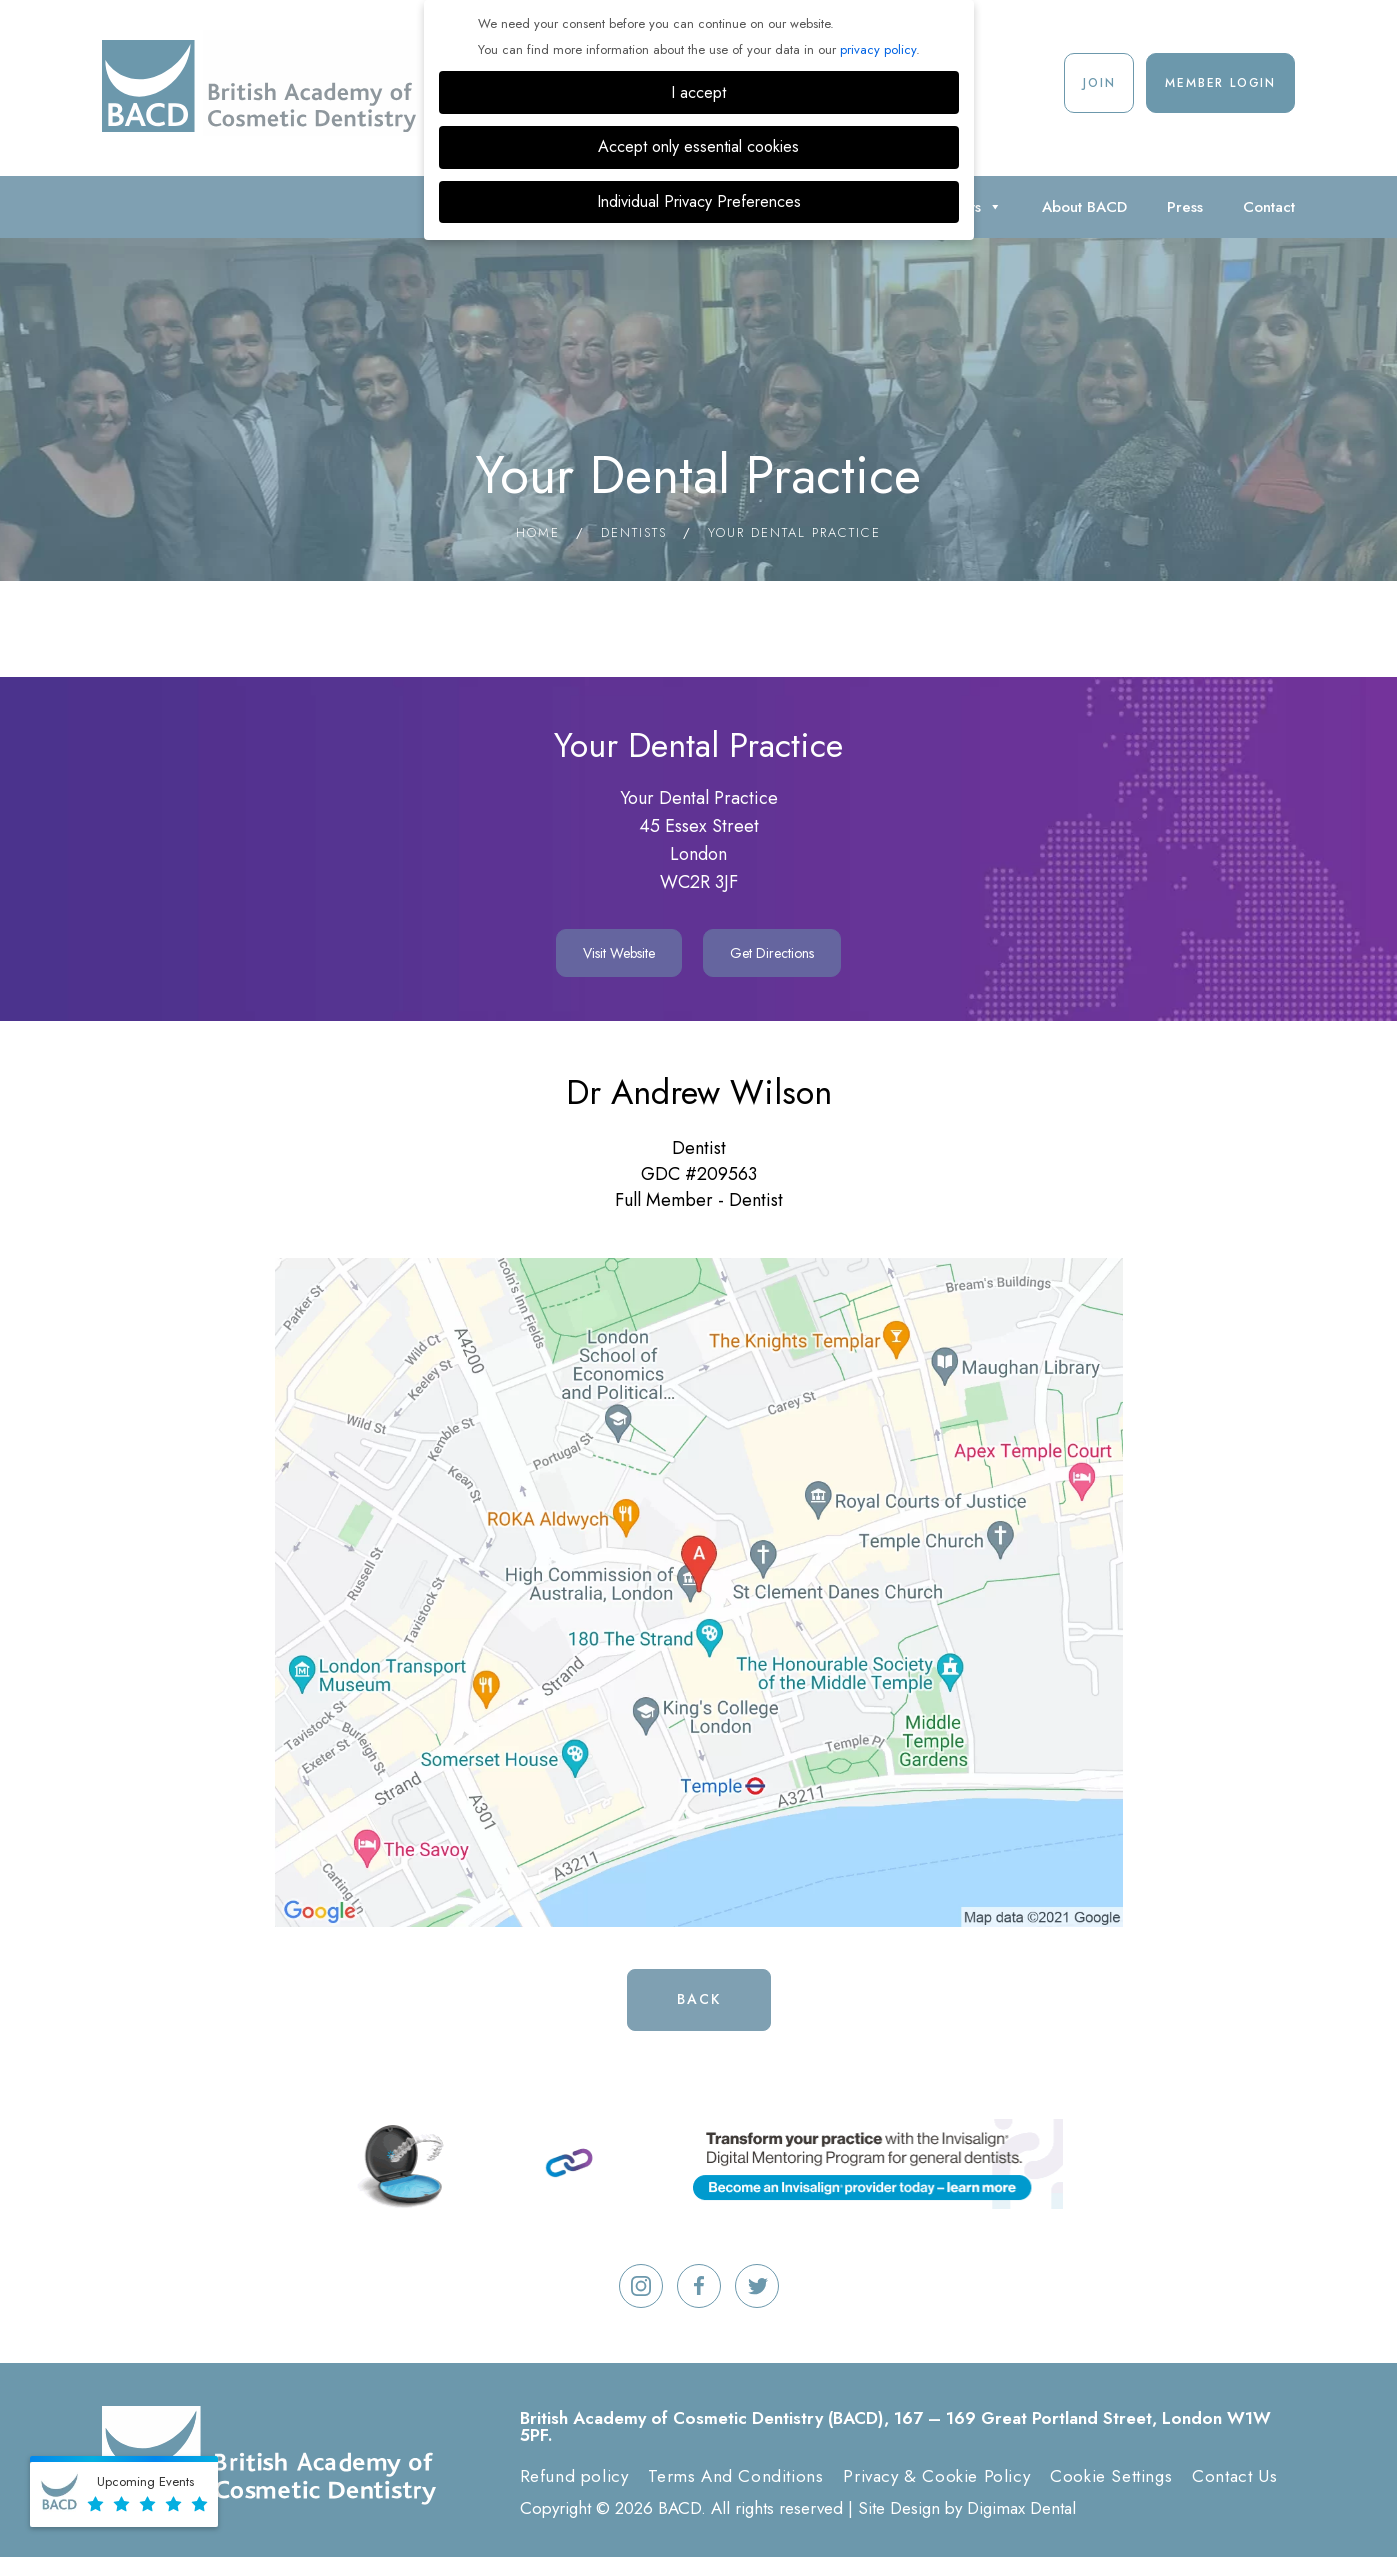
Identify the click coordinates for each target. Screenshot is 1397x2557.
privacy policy (878, 49)
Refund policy (574, 2476)
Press (1185, 207)
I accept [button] (698, 92)
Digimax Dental (1021, 2508)
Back (699, 1999)
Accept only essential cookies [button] (698, 146)
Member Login (1220, 83)
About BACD (1084, 207)
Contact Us (1234, 2476)
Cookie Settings (1111, 2476)
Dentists (634, 532)
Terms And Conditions (735, 2476)
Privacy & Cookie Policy (936, 2476)
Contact (1269, 207)
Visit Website (619, 953)
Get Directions (772, 953)
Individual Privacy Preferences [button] (699, 201)
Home (538, 532)
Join (1099, 83)
